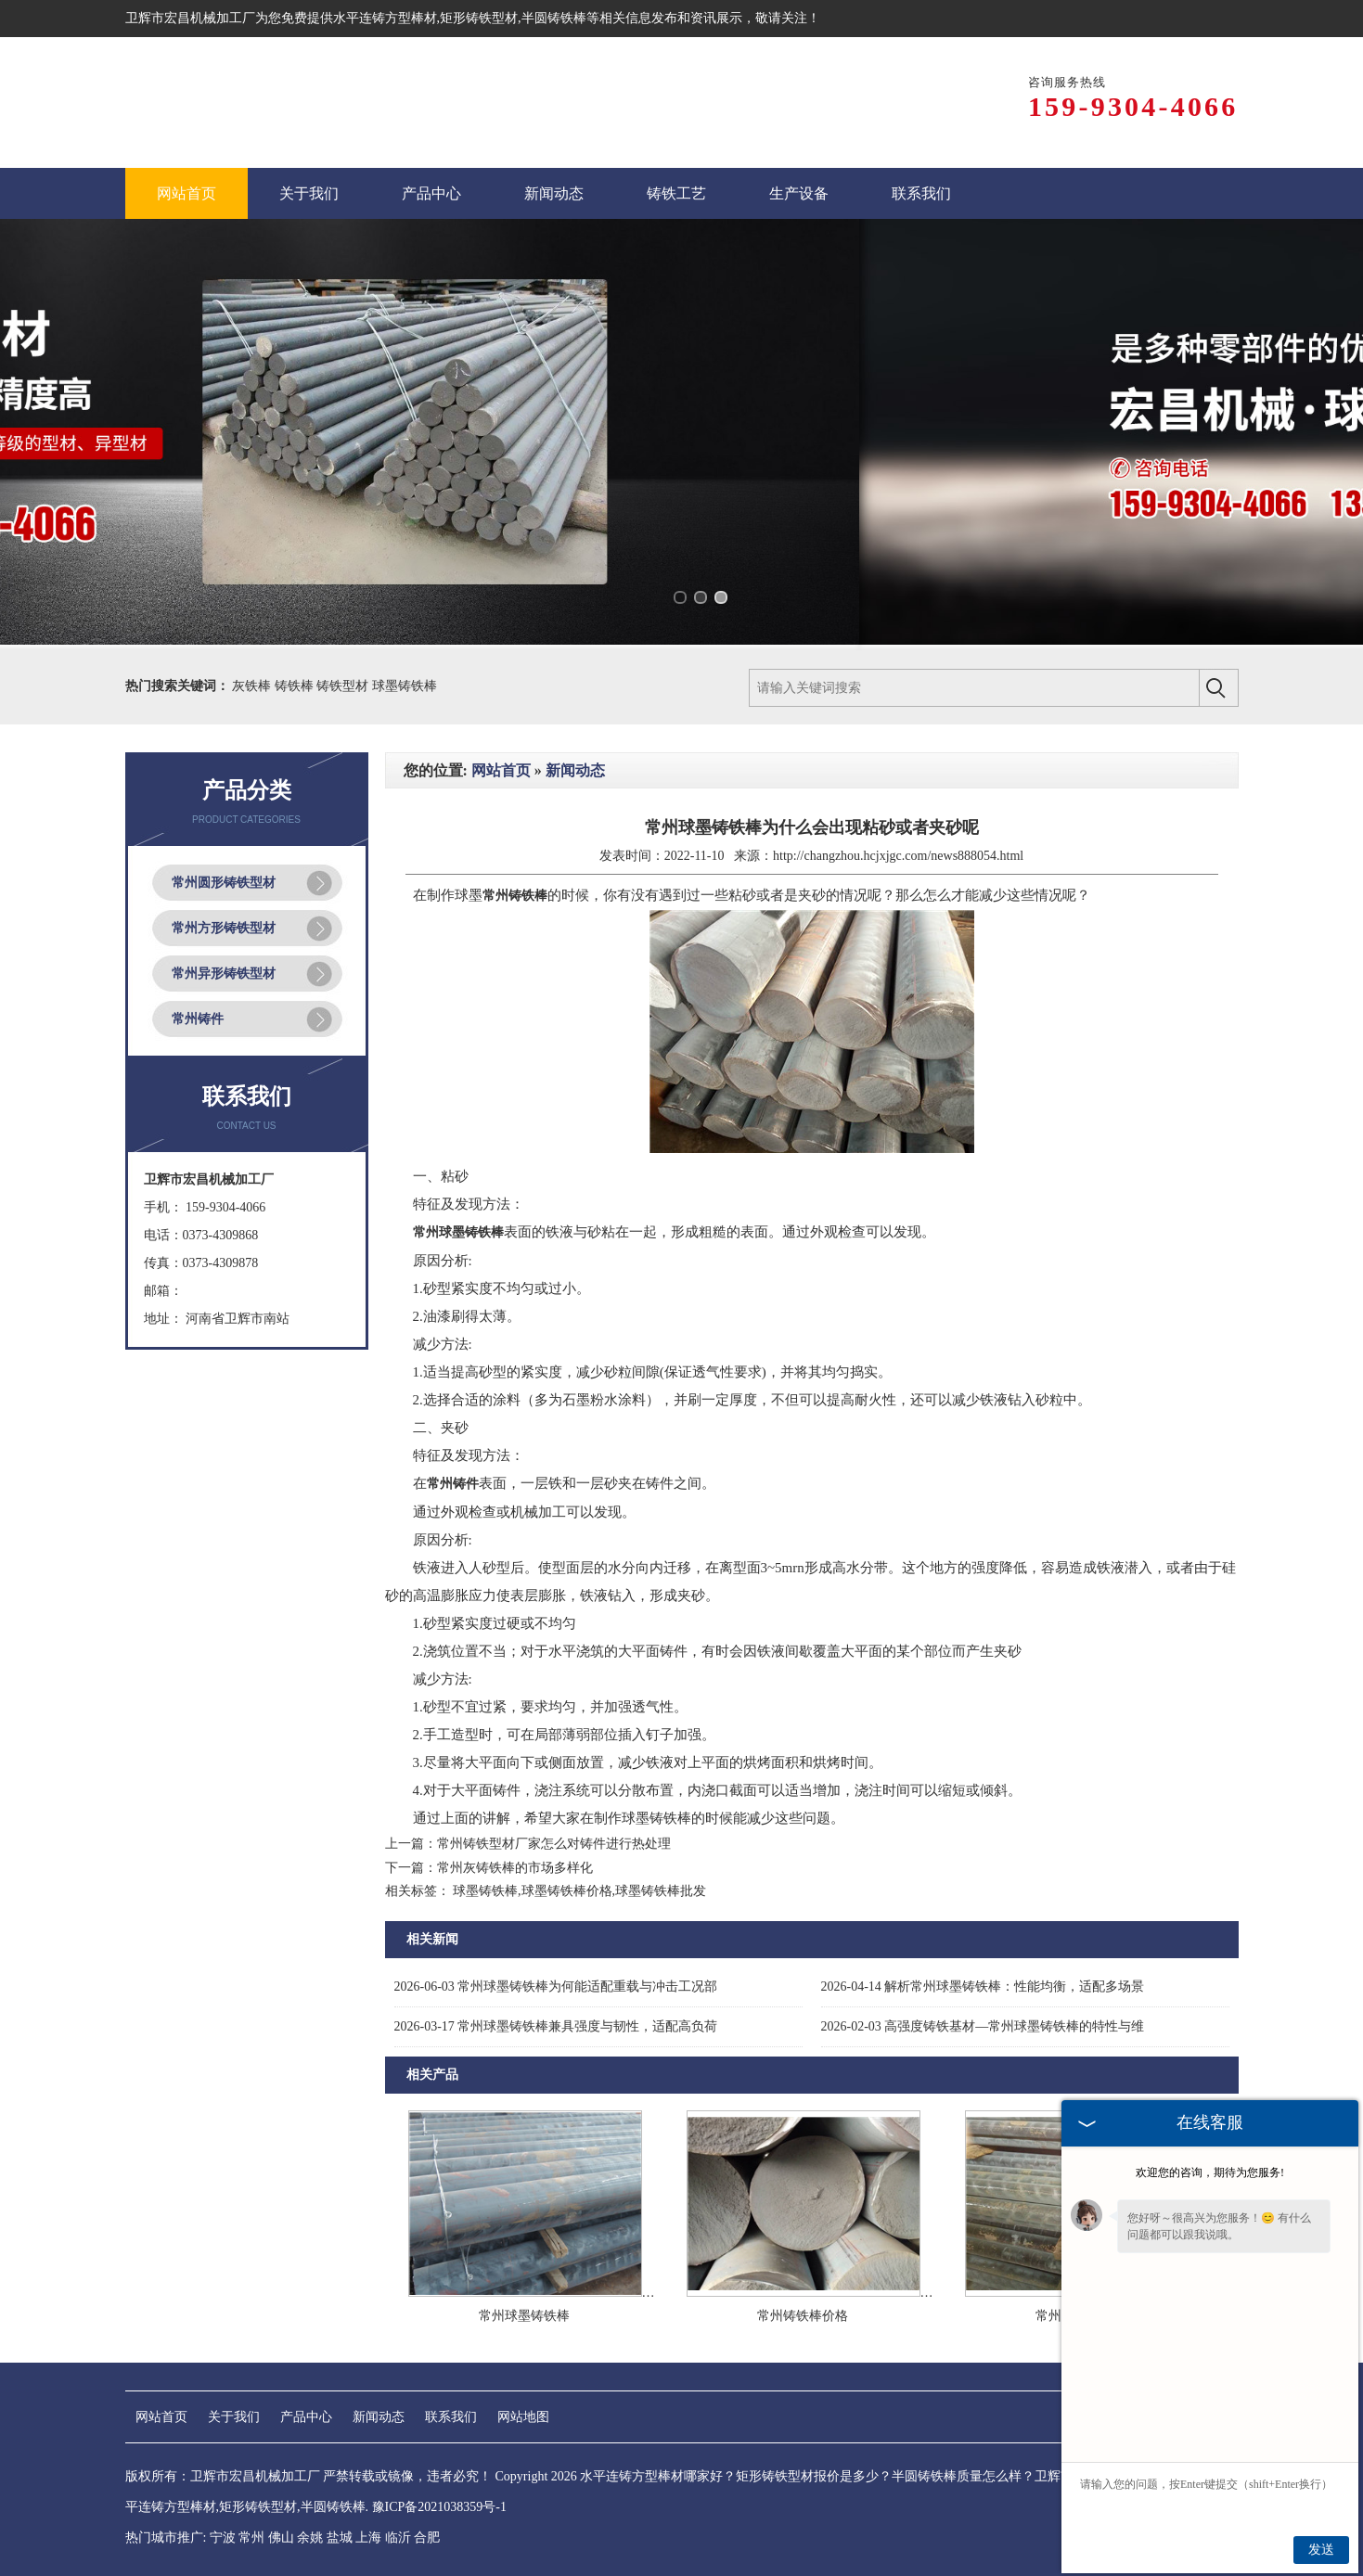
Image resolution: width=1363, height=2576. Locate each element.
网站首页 (501, 770)
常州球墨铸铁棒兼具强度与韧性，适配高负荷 (556, 2026)
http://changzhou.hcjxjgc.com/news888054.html (898, 856)
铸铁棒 (296, 686)
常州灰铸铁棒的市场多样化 (515, 1868)
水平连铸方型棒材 (385, 18)
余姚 (310, 2537)
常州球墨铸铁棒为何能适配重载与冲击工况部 (556, 1986)
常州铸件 (198, 1019)
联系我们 (451, 2417)
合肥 (427, 2537)
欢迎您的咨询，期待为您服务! (1210, 2172)
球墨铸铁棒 (404, 686)
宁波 (223, 2537)
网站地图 (523, 2417)
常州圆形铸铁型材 (224, 883)
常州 (251, 2537)
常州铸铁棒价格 (802, 2316)
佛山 (281, 2537)
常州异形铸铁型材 (224, 973)
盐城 (340, 2537)
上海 (368, 2537)
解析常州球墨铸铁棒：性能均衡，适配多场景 (983, 1986)
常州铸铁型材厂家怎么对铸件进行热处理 (554, 1844)
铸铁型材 (344, 686)
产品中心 (306, 2417)
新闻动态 (575, 770)
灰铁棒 (253, 686)
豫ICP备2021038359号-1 (439, 2507)
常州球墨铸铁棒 (524, 2316)
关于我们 (234, 2417)
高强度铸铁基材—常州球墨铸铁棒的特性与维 (983, 2026)
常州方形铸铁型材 (224, 928)
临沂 (398, 2537)
